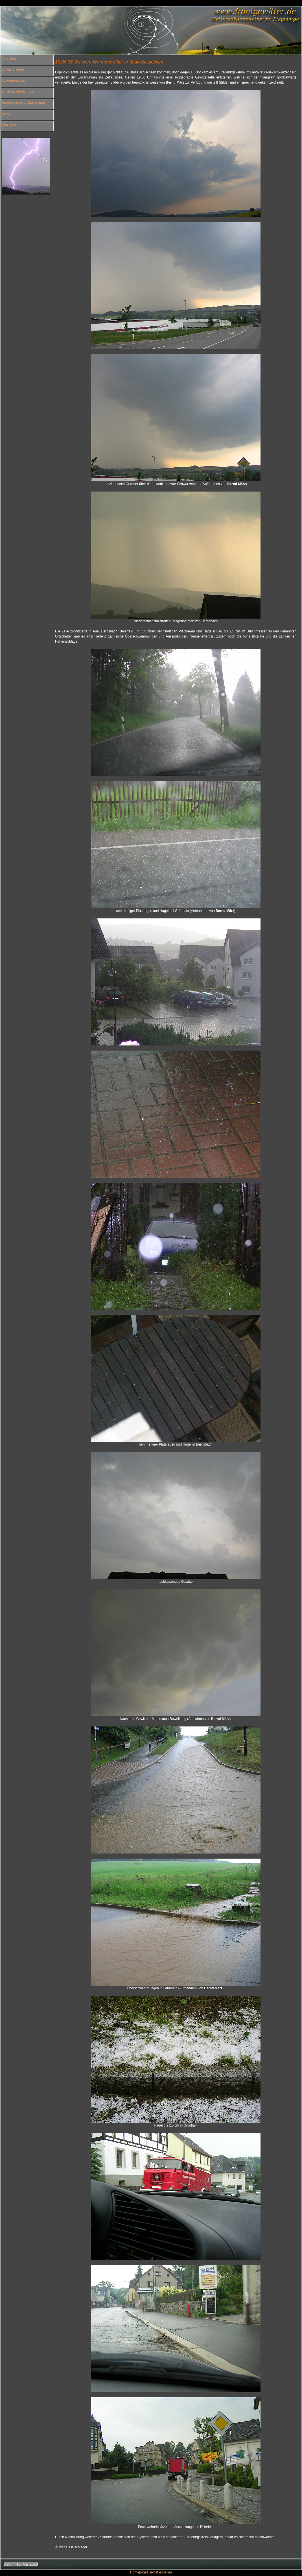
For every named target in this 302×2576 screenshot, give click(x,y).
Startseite (9, 58)
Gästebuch (10, 124)
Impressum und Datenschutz (23, 102)
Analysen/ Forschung (18, 91)
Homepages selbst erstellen (151, 2572)
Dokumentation (13, 80)
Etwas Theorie (13, 69)
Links (6, 113)
